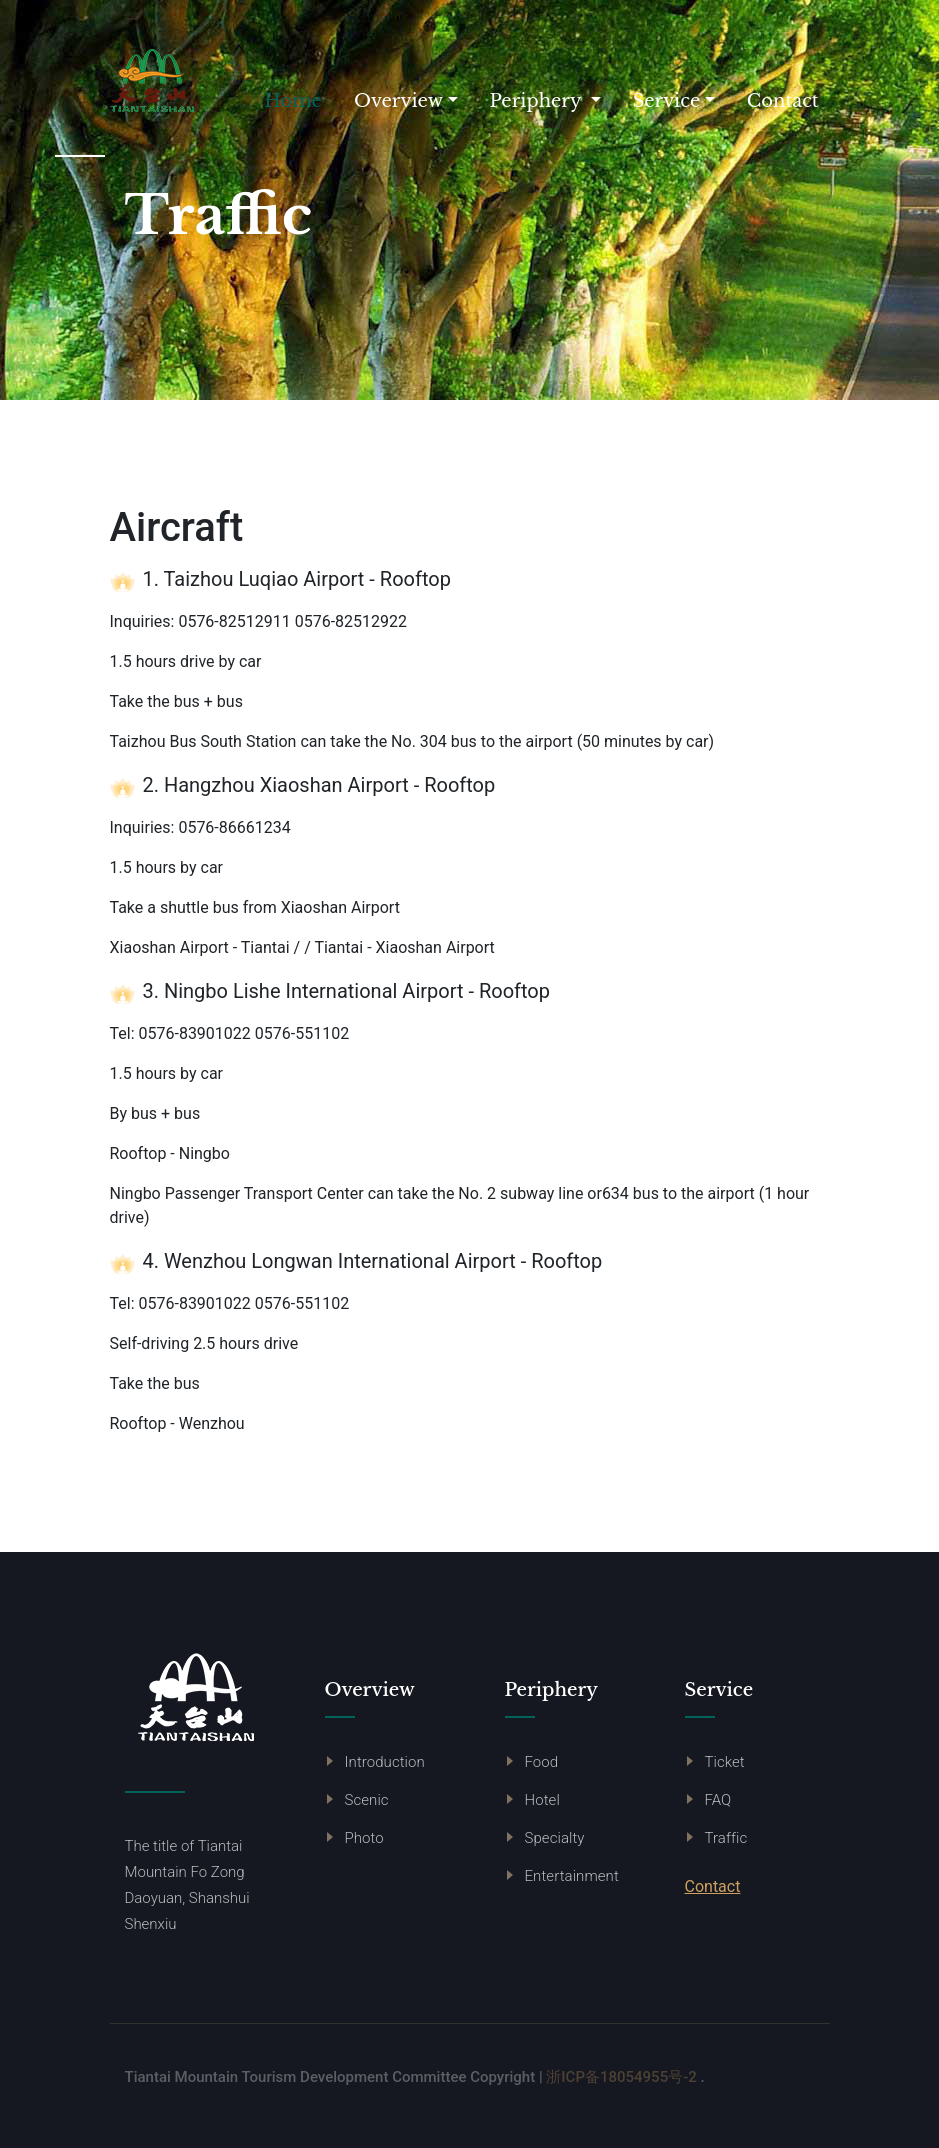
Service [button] (667, 101)
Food (542, 1762)
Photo (364, 1838)
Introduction (385, 1762)
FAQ (718, 1800)
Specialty (555, 1838)
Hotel (542, 1800)
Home (301, 99)
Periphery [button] (538, 101)
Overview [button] (398, 101)
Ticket (725, 1762)
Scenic (367, 1800)
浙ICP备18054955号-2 (621, 2077)
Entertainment (572, 1876)
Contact (783, 101)
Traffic (726, 1838)
